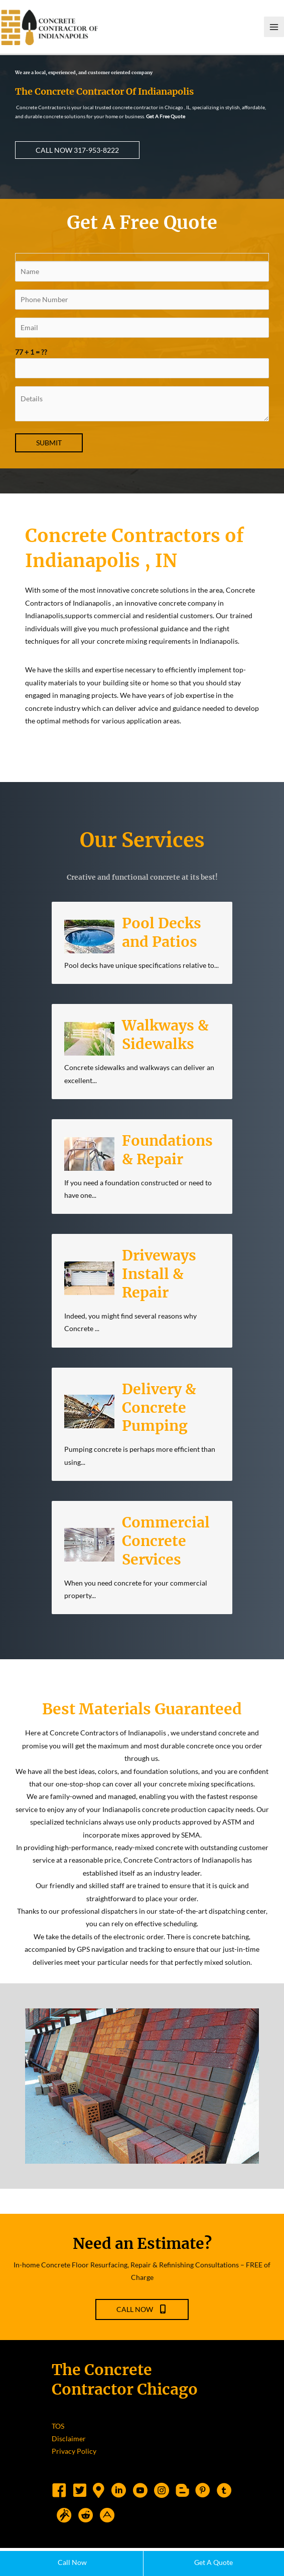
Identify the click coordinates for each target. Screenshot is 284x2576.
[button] (77, 162)
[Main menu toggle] (274, 33)
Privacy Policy (74, 2479)
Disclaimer (69, 2466)
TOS (58, 2454)
